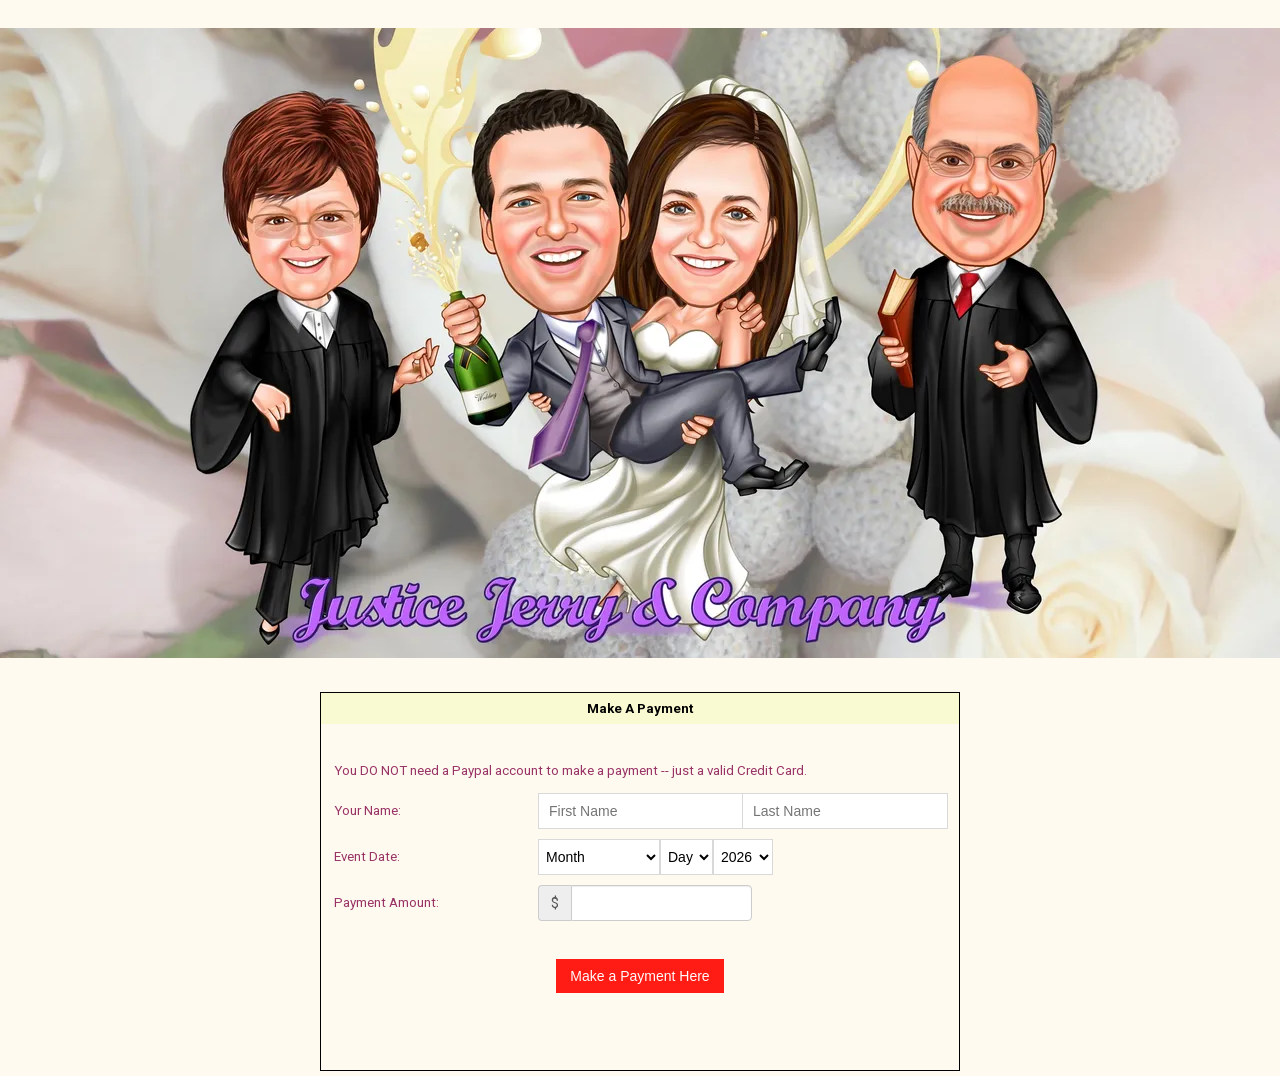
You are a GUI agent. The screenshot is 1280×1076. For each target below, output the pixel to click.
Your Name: (367, 810)
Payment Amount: (386, 902)
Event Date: (367, 856)
